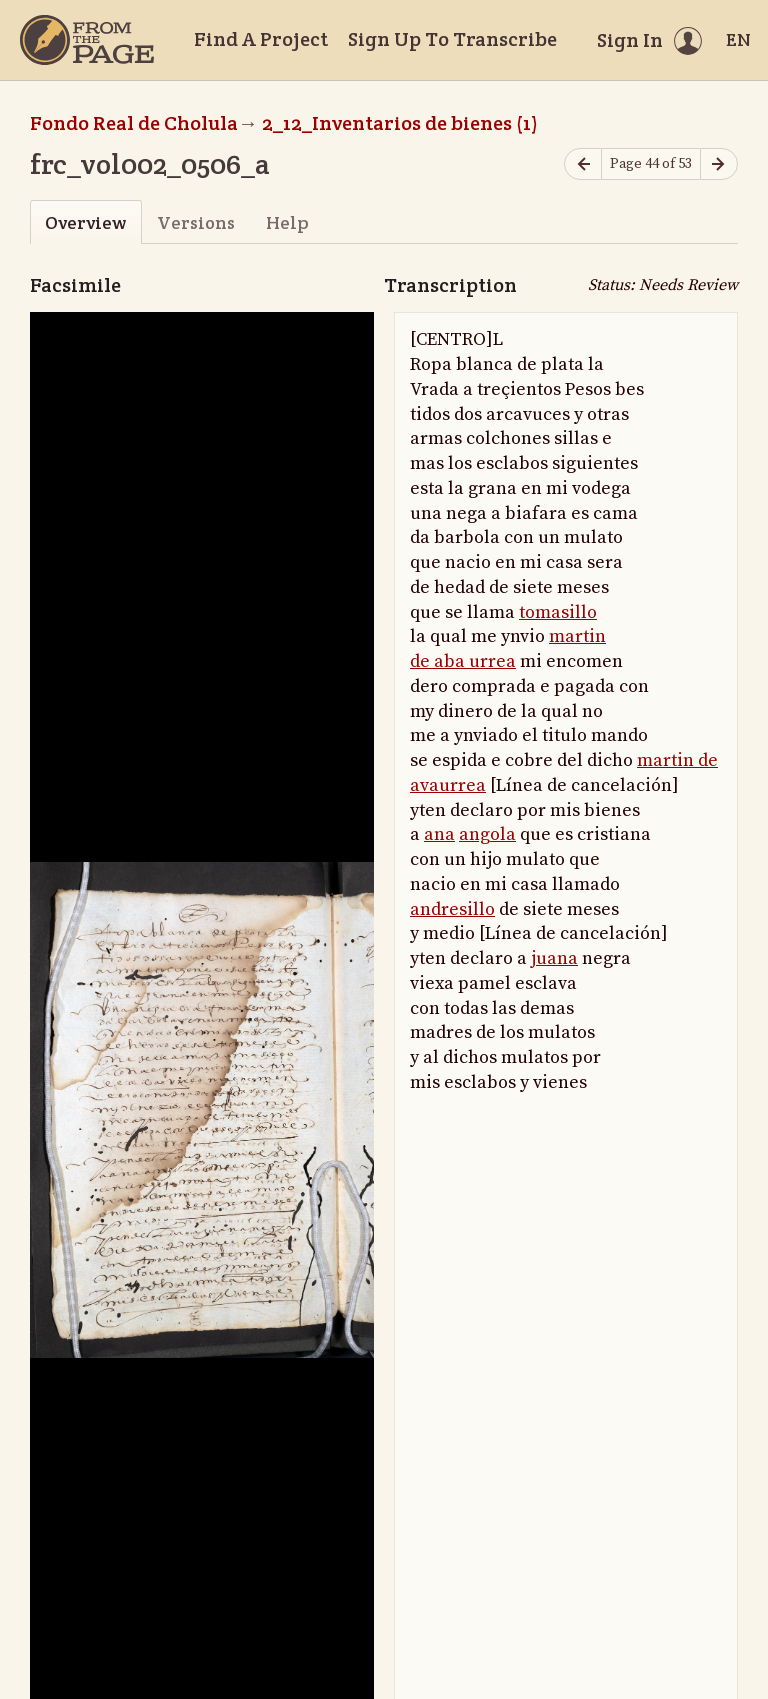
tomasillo (558, 612)
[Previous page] (583, 164)
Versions (196, 222)
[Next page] (719, 164)
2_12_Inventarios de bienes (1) (400, 123)
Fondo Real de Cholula (134, 123)
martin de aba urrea (508, 649)
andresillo (452, 909)
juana (554, 958)
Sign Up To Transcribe (452, 39)
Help (287, 222)
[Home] (87, 40)
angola (487, 834)
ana (439, 834)
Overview (85, 222)
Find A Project (261, 39)
